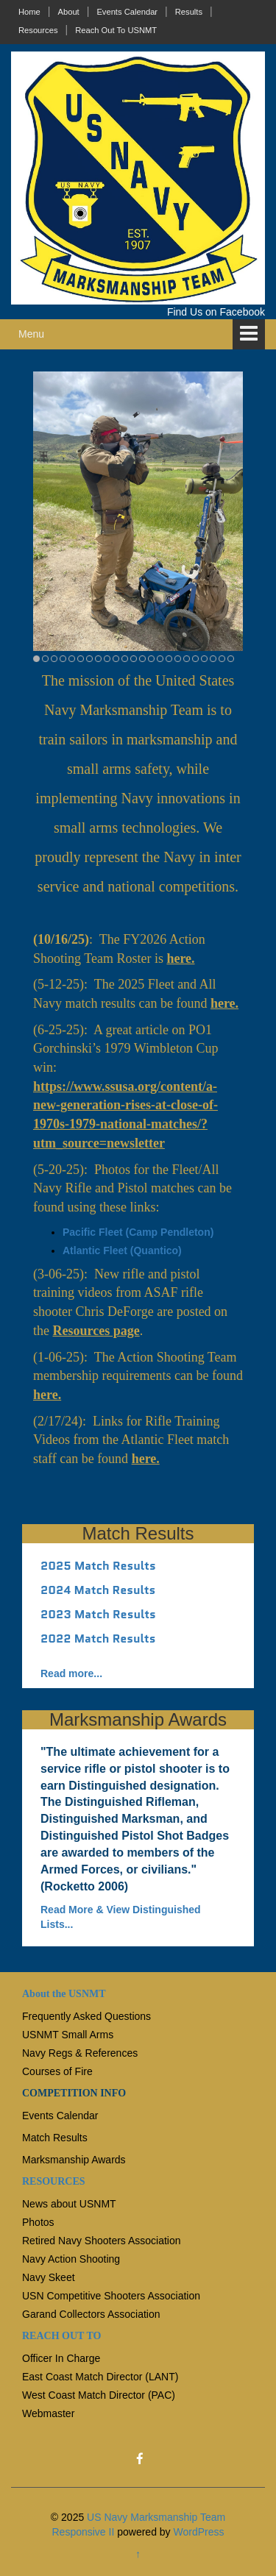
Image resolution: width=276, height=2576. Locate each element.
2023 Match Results (98, 1614)
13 (142, 658)
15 (160, 658)
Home (29, 11)
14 (151, 658)
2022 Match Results (97, 1638)
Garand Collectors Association (91, 2314)
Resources (37, 30)
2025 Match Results (98, 1565)
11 (124, 658)
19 (195, 658)
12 (133, 658)
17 (177, 658)
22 (222, 658)
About (68, 11)
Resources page (96, 1330)
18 (186, 658)
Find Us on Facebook (216, 312)
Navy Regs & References (80, 2053)
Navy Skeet (48, 2277)
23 (230, 658)
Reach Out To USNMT (116, 30)
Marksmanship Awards (74, 2160)
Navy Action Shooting (71, 2259)
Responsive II (83, 2532)
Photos (38, 2222)
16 (169, 658)
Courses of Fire (57, 2071)
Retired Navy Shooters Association (101, 2240)
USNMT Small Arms (67, 2034)
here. (180, 958)
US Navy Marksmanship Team (156, 2517)
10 (116, 658)
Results (188, 11)
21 (213, 658)
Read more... (71, 1673)
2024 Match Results (97, 1589)
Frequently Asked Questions (86, 2016)
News (35, 2204)
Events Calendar (127, 11)
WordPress (199, 2532)
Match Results (55, 2137)
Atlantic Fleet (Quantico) (122, 1250)
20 (204, 658)
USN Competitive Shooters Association (111, 2296)
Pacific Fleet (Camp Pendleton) (138, 1232)
